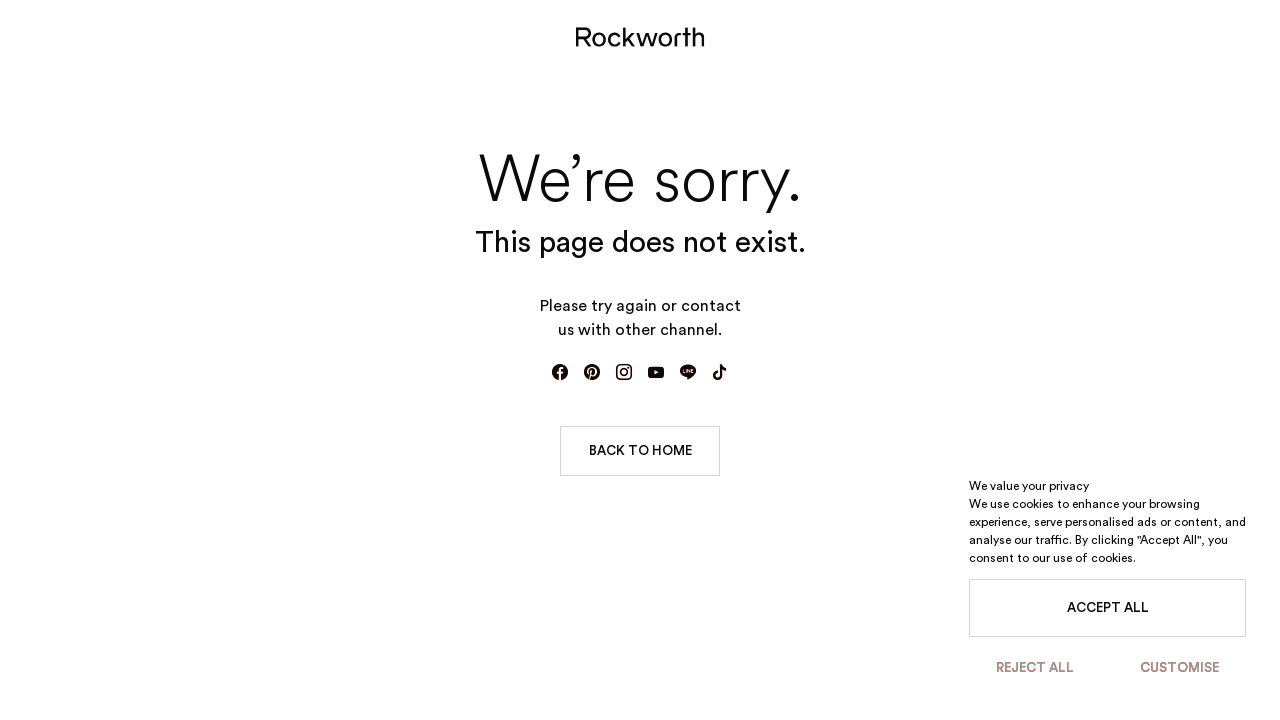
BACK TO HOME (640, 450)
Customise (1179, 667)
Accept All (1108, 607)
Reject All (1035, 667)
